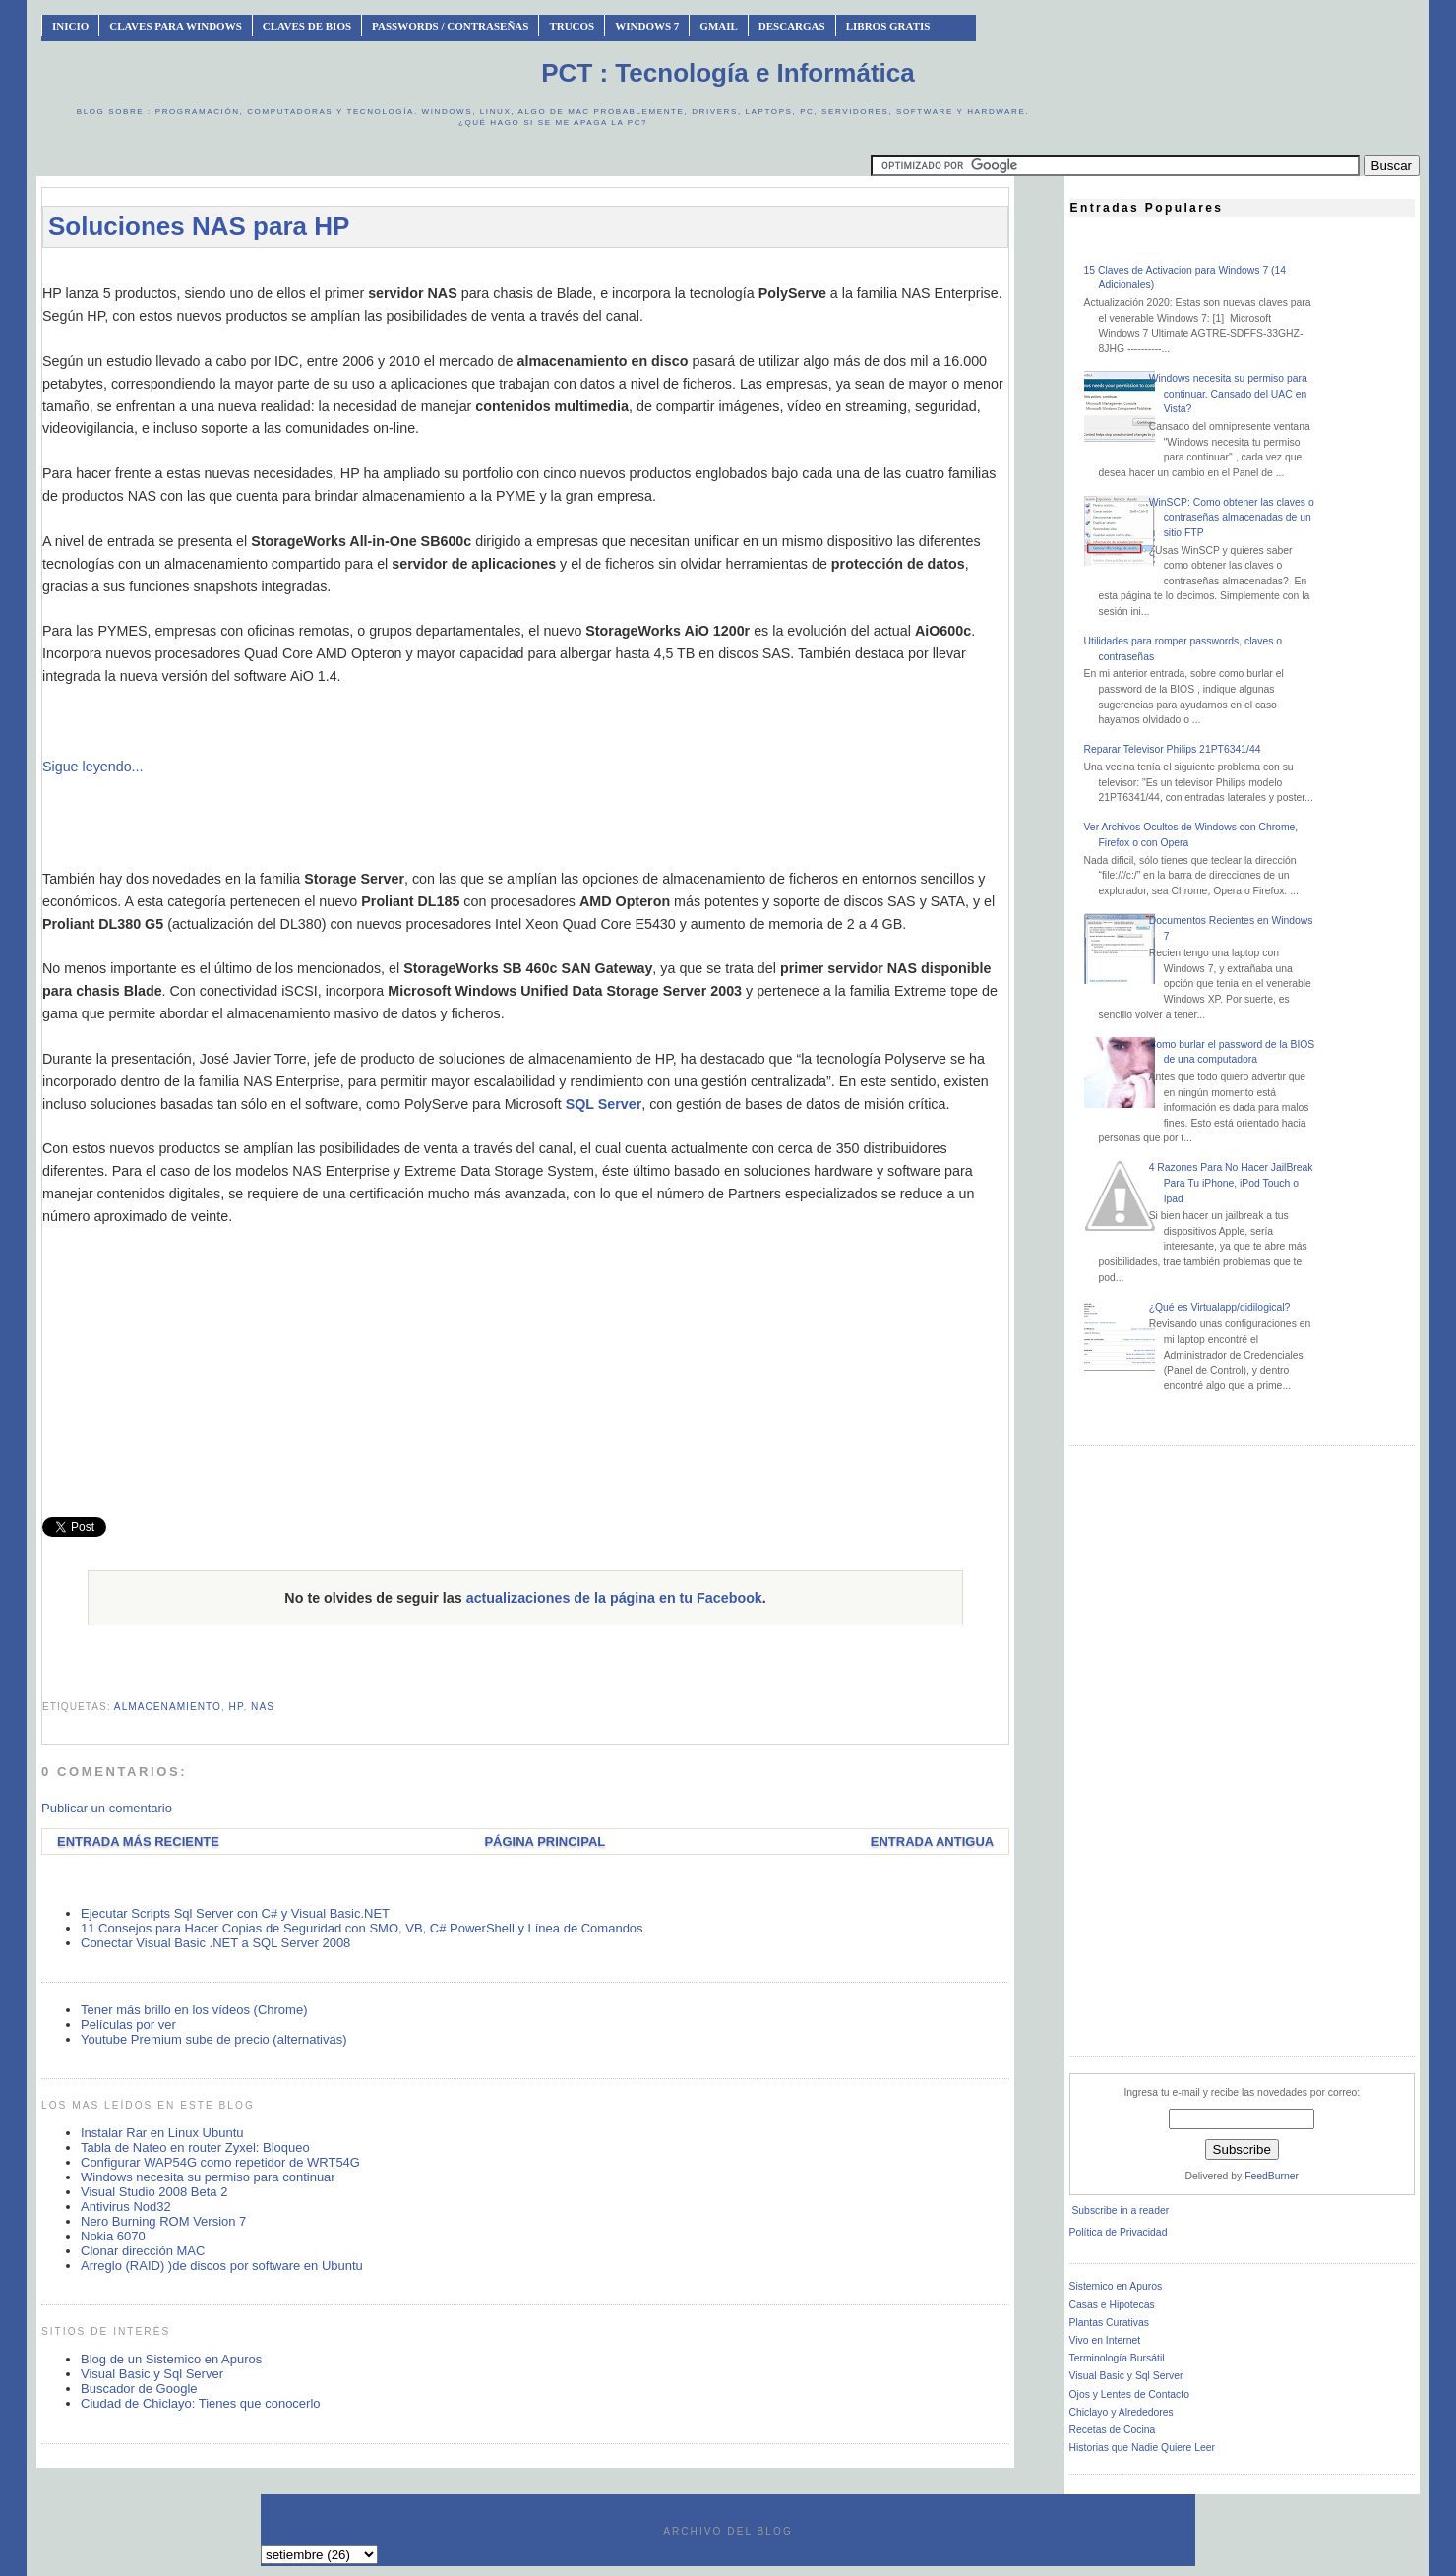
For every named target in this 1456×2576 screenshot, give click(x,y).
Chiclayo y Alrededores (1121, 2412)
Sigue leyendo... (93, 766)
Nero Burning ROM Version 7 (163, 2221)
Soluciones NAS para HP (198, 226)
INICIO (70, 25)
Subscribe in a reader (1120, 2210)
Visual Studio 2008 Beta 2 (154, 2191)
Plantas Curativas (1109, 2322)
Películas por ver (128, 2024)
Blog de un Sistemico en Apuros (171, 2359)
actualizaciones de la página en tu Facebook (614, 1598)
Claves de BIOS (307, 25)
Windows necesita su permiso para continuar (208, 2177)
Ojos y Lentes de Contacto (1129, 2394)
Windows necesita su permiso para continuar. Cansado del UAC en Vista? (1228, 393)
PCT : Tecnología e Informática (727, 73)
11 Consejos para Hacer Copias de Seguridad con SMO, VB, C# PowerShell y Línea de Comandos (362, 1928)
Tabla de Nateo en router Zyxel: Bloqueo (195, 2147)
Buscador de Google (139, 2388)
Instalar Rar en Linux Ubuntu (162, 2132)
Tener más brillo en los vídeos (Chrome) (194, 2009)
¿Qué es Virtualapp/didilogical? (1220, 1307)
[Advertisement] (525, 272)
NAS (262, 1706)
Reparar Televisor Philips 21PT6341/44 (1172, 749)
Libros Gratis (888, 25)
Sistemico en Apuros (1116, 2286)
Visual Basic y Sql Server (152, 2373)
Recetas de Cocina (1112, 2429)
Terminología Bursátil (1117, 2358)
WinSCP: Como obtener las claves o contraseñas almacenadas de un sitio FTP (1231, 517)
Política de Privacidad (1118, 2232)
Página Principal (544, 1841)
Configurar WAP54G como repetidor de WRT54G (220, 2162)
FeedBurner (1271, 2176)
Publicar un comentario (106, 1808)
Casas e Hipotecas (1112, 2305)
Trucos (571, 25)
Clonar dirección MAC (143, 2250)
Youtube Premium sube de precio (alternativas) (214, 2039)
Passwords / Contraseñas (450, 25)
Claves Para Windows (175, 25)
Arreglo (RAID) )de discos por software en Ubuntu (222, 2265)
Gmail (718, 25)
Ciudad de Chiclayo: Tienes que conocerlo (201, 2403)
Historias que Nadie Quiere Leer (1142, 2447)
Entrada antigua (932, 1841)
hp (236, 1706)
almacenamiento (167, 1706)
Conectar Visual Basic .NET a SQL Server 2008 (215, 1942)
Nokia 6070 (113, 2236)
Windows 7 (647, 25)
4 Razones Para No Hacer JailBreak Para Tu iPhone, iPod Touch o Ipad (1231, 1182)
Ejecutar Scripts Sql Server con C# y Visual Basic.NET (235, 1913)
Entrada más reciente (138, 1841)
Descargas (791, 25)
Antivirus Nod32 (126, 2206)
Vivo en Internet (1105, 2340)
